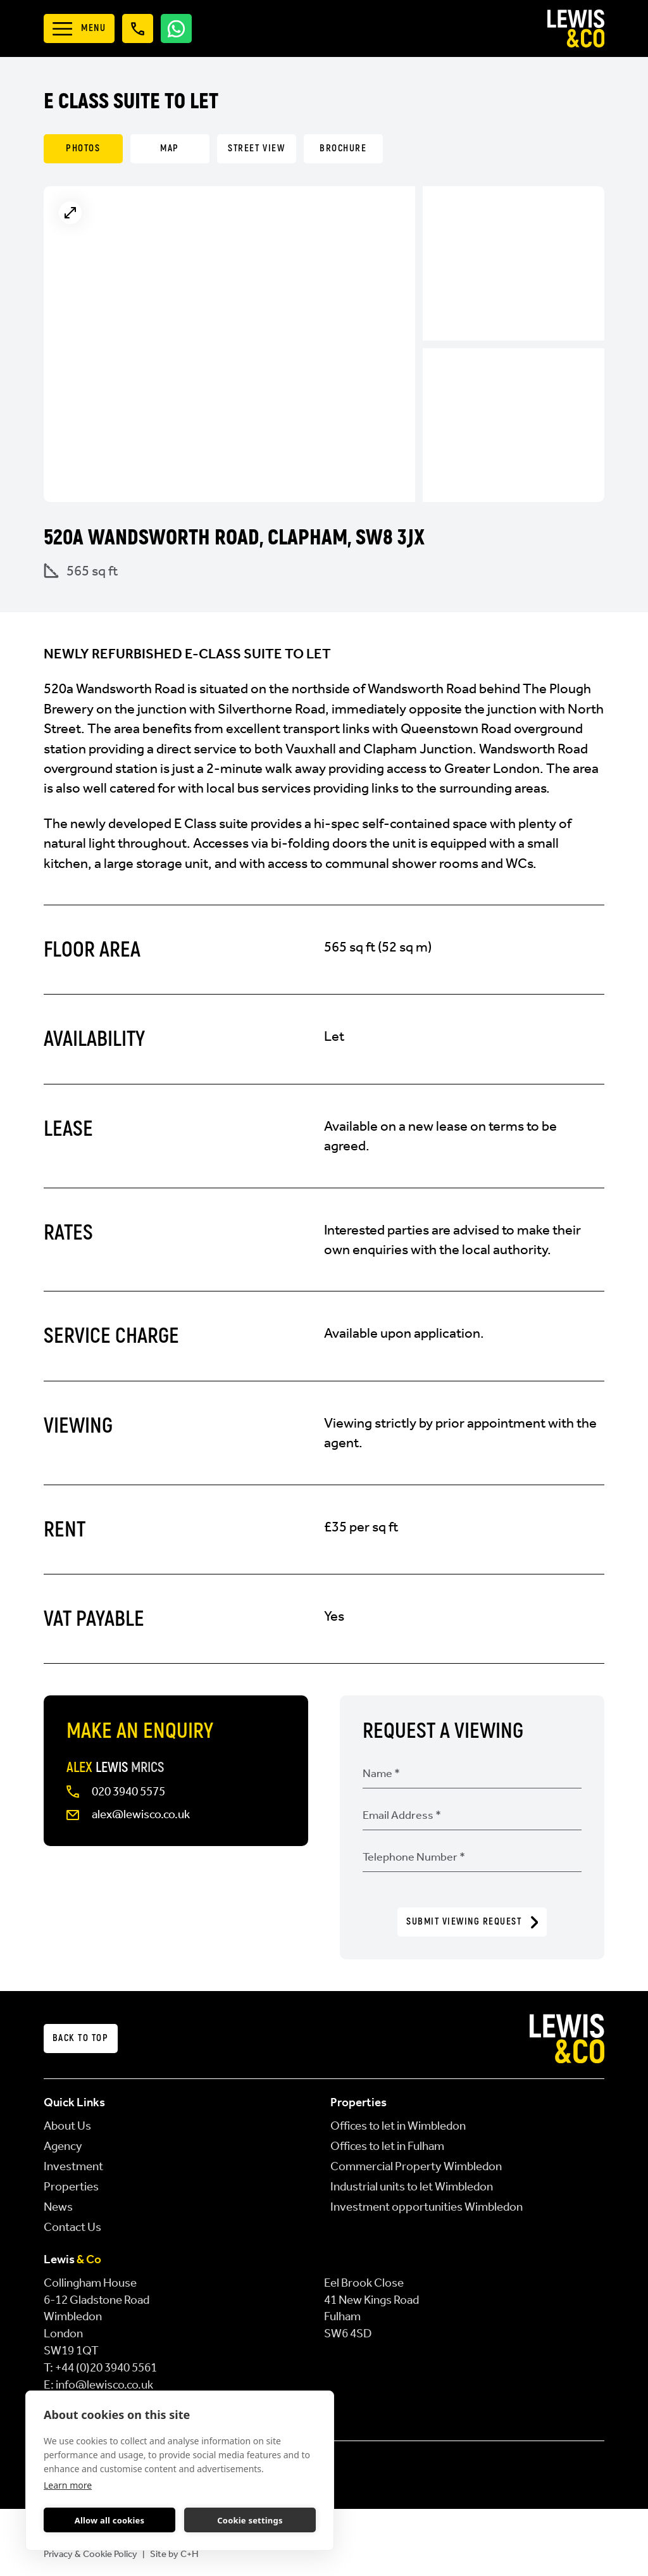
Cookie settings (249, 2520)
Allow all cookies (110, 2520)
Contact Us (72, 2227)
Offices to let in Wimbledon (398, 2125)
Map (169, 148)
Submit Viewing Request (472, 1922)
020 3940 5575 (128, 1791)
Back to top (81, 2038)
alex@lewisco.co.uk (141, 1814)
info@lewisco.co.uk (104, 2384)
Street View (256, 148)
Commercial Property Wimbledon (416, 2166)
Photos (83, 148)
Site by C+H (174, 2554)
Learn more (68, 2485)
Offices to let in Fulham (387, 2146)
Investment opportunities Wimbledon (426, 2206)
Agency (63, 2146)
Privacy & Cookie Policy (90, 2554)
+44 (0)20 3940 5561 (106, 2367)
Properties (71, 2186)
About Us (67, 2125)
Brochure (343, 148)
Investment (73, 2166)
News (58, 2206)
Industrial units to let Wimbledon (411, 2186)
